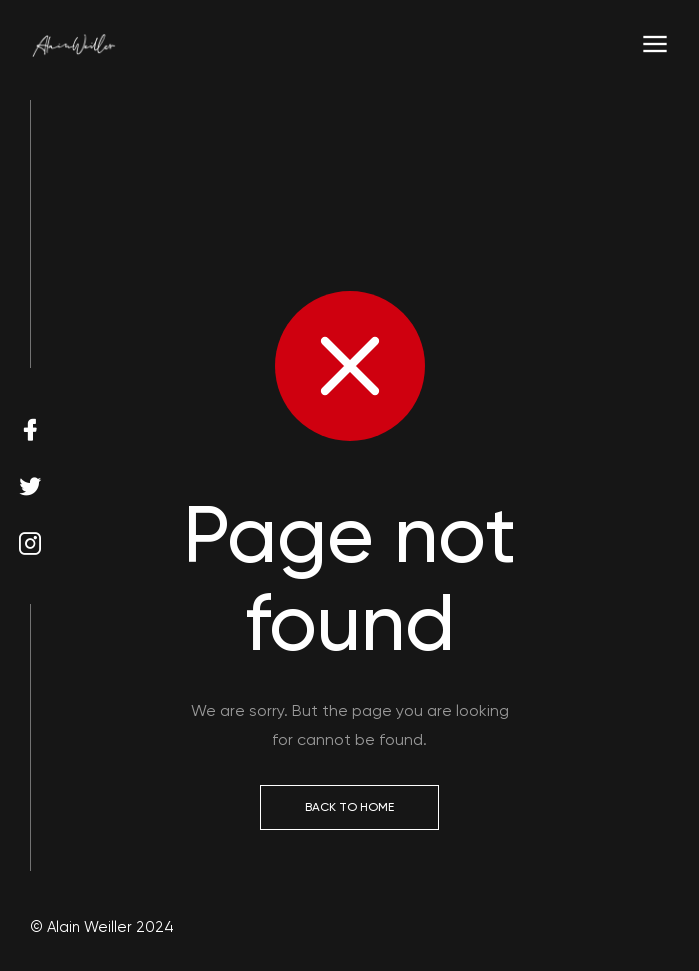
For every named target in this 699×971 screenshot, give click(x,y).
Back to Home (349, 807)
